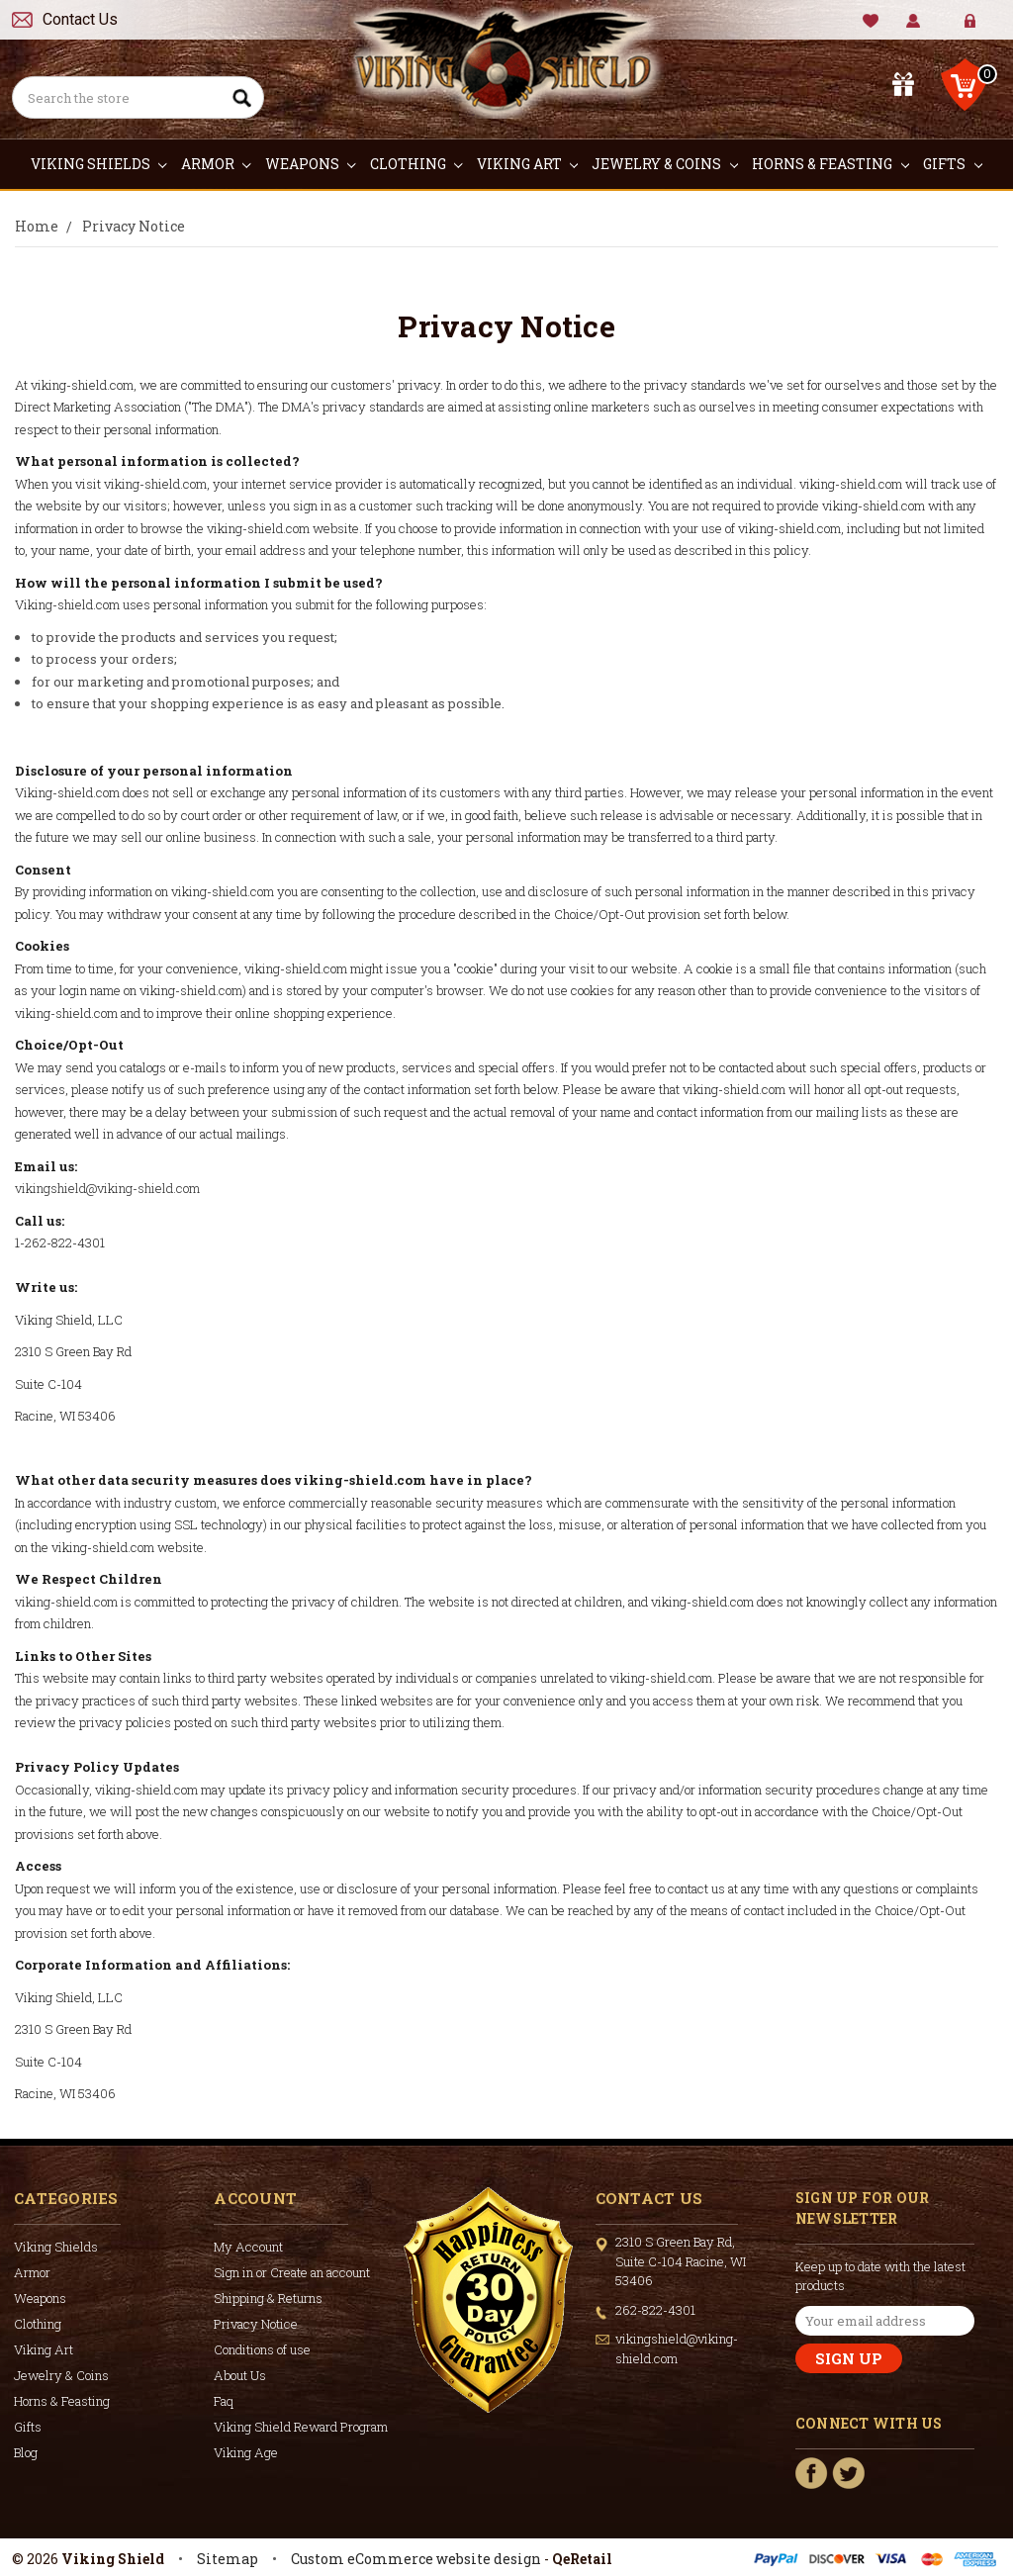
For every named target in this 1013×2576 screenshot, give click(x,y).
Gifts (952, 163)
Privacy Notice (256, 2324)
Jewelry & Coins (665, 163)
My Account (913, 21)
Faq (223, 2401)
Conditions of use (262, 2349)
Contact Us (80, 19)
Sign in (956, 29)
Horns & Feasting (830, 163)
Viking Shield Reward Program (301, 2427)
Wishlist (871, 21)
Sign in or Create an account (292, 2272)
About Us (240, 2375)
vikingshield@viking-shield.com (107, 1188)
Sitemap (227, 2558)
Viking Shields (99, 163)
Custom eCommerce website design (416, 2558)
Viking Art (528, 163)
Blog (26, 2452)
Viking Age (246, 2452)
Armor (216, 163)
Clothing (416, 163)
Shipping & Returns (268, 2298)
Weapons (310, 163)
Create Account (984, 29)
